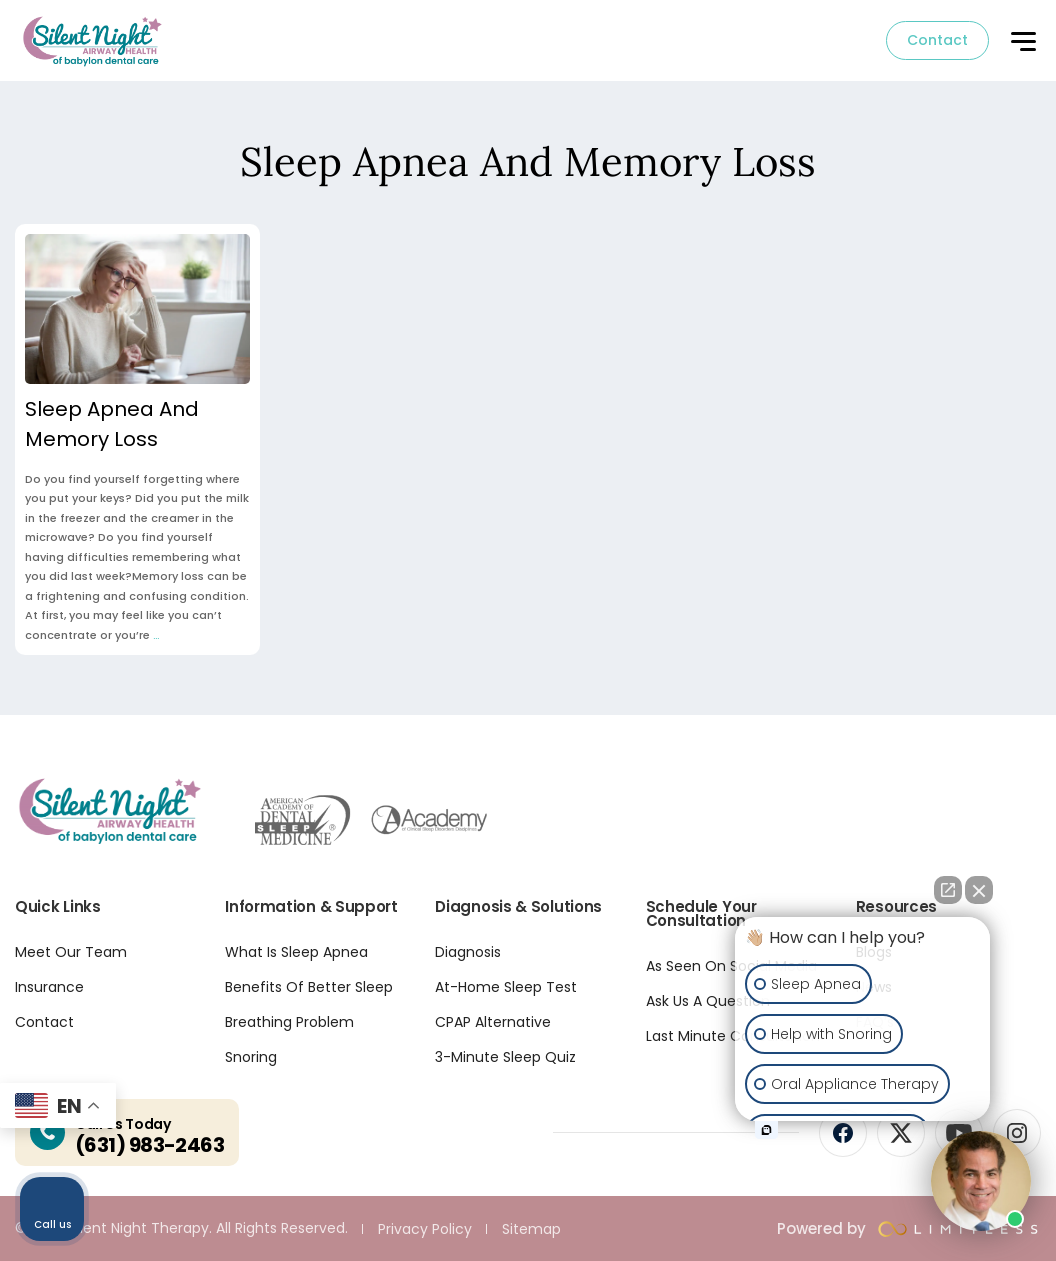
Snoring (251, 1057)
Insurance (49, 987)
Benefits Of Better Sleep (309, 987)
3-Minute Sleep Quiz (505, 1057)
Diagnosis (468, 952)
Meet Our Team (71, 952)
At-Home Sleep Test (506, 987)
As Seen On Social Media (731, 966)
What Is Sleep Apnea (296, 952)
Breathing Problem (289, 1022)
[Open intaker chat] (766, 1130)
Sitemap (531, 1229)
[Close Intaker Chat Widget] (979, 890)
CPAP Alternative (493, 1022)
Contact (937, 40)
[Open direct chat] (948, 890)
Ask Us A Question (708, 1001)
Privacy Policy (425, 1229)
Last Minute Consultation (733, 1036)
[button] (1022, 43)
